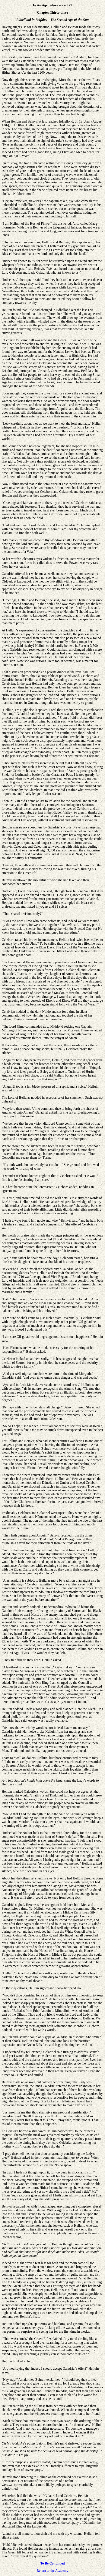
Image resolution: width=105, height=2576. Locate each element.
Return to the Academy (52, 2570)
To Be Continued (52, 2563)
